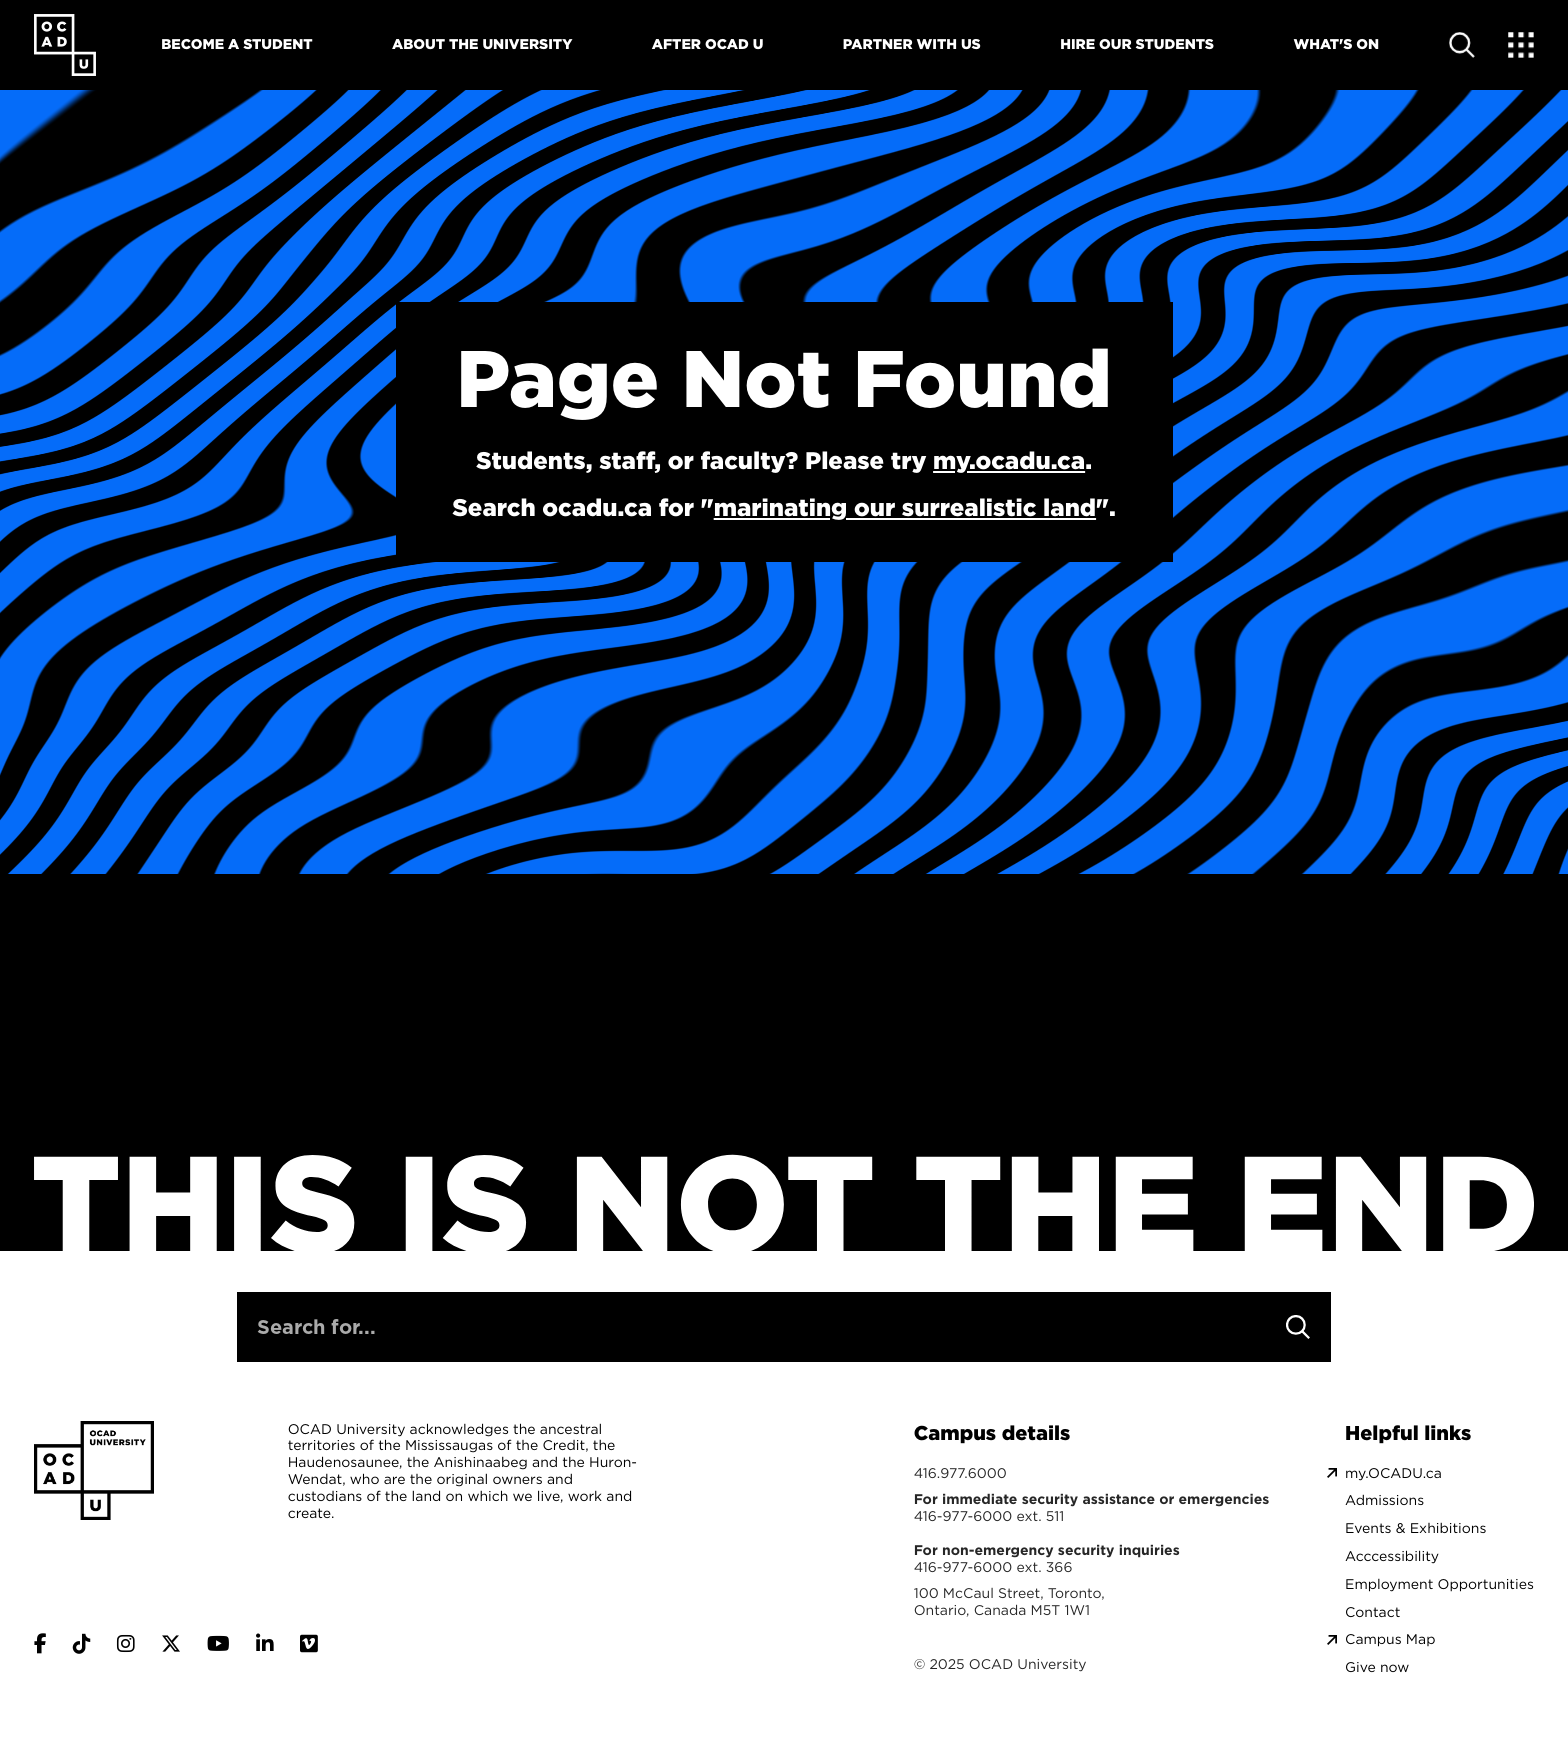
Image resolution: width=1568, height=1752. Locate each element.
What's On (1336, 44)
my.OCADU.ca (1393, 1473)
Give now (1377, 1667)
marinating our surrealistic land (905, 507)
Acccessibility (1392, 1556)
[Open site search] (1462, 45)
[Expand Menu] (1521, 45)
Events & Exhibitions (1415, 1528)
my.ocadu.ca (1009, 460)
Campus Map (1390, 1639)
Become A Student (236, 44)
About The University (482, 44)
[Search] (1298, 1327)
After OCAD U (708, 44)
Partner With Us (912, 44)
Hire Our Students (1137, 44)
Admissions (1384, 1500)
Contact (1372, 1612)
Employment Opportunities (1439, 1584)
